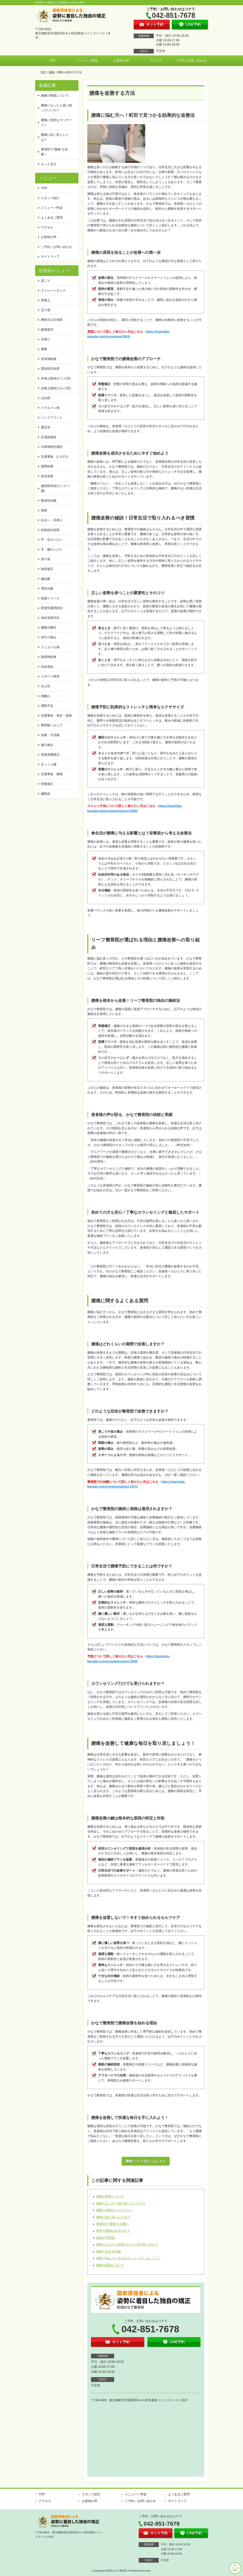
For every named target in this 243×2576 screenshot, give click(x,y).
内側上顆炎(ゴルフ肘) (56, 388)
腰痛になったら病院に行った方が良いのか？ (127, 2244)
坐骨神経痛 (48, 359)
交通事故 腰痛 (52, 774)
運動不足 (47, 705)
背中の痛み (48, 637)
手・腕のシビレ (52, 549)
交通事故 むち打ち (55, 456)
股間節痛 (47, 466)
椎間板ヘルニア (52, 725)
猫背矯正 (47, 569)
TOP (52, 60)
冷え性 (45, 686)
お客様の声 (121, 60)
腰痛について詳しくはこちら (146, 2161)
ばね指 (45, 398)
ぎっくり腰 (48, 764)
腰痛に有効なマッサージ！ (114, 2210)
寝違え (45, 300)
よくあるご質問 (52, 217)
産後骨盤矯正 (50, 754)
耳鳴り (45, 339)
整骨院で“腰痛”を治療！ (112, 2224)
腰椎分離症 (48, 627)
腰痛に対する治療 (108, 2251)
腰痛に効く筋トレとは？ (113, 2217)
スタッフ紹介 (50, 198)
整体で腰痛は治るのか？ (113, 2230)
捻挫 (44, 510)
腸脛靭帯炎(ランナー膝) (55, 488)
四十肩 (45, 559)
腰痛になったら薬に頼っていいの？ (121, 2203)
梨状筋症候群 (50, 368)
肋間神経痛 (48, 656)
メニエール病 (50, 647)
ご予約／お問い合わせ (190, 60)
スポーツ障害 (50, 676)
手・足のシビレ (52, 539)
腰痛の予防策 (105, 2237)
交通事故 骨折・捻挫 (56, 715)
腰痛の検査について (110, 2196)
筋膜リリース (50, 598)
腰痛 (51, 72)
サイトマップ (50, 256)
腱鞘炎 (45, 793)
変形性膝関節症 (52, 608)
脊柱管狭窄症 (50, 617)
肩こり (45, 280)
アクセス (156, 60)
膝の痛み (47, 745)
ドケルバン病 (50, 407)
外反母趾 (47, 666)
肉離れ (45, 696)
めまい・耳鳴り (52, 520)
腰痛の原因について (110, 2265)
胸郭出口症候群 (52, 319)
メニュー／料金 (87, 60)
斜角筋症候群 (50, 530)
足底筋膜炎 (48, 437)
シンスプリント (52, 417)
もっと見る (48, 164)
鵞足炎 (45, 427)
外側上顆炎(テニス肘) (56, 378)
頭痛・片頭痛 (50, 735)
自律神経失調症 (52, 446)
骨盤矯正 (47, 784)
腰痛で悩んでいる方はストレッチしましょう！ (128, 2258)
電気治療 (47, 588)
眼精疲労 (47, 329)
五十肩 (45, 310)
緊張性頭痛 (48, 500)
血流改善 (47, 476)
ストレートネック (53, 290)
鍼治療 (45, 578)
